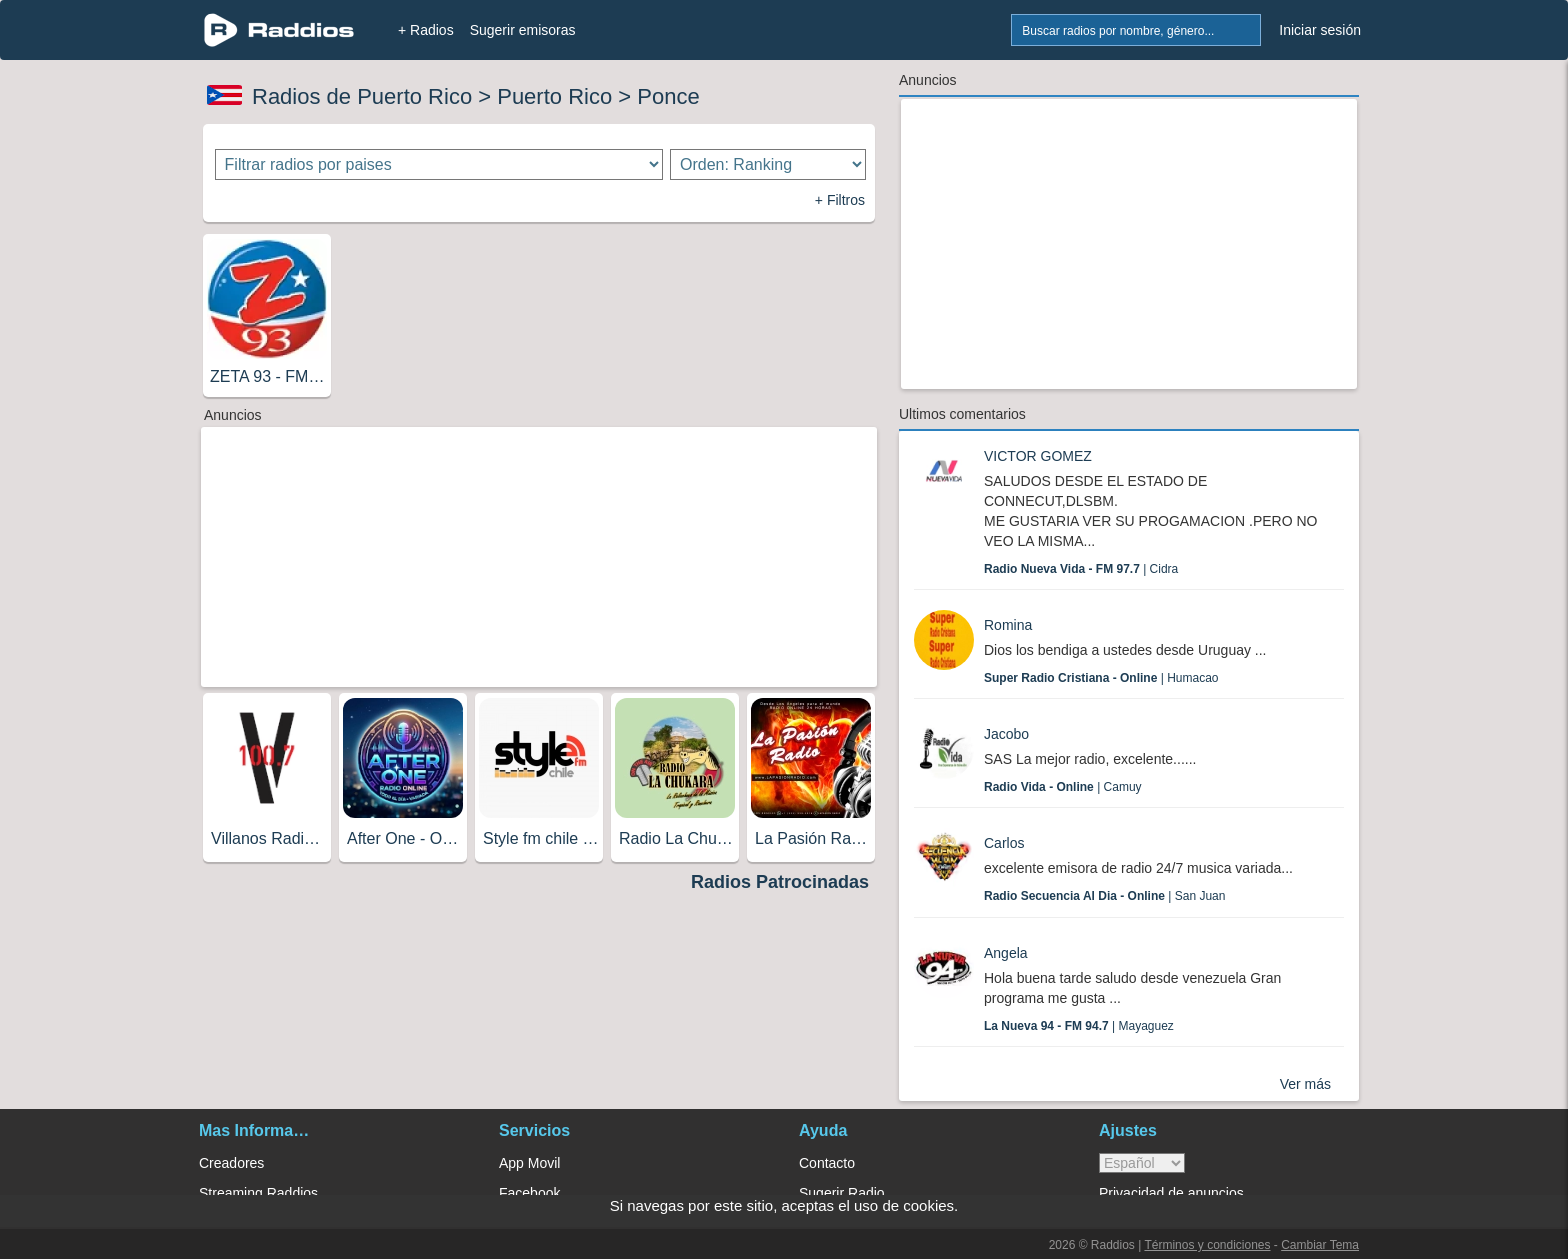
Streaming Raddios (258, 1193)
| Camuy (1063, 787)
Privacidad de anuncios (1171, 1193)
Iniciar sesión (1320, 30)
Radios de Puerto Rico (362, 96)
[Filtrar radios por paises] (439, 164)
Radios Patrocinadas (780, 882)
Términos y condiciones (1207, 1245)
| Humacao (1101, 678)
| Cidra (1081, 569)
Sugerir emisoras (523, 30)
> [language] (1142, 1163)
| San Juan (1104, 896)
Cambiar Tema (1320, 1245)
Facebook (529, 1193)
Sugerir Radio (842, 1193)
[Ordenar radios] (768, 164)
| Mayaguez (1079, 1026)
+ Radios (426, 30)
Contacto (827, 1163)
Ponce (668, 96)
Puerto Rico (554, 96)
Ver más (1305, 1084)
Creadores (231, 1163)
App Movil (529, 1163)
